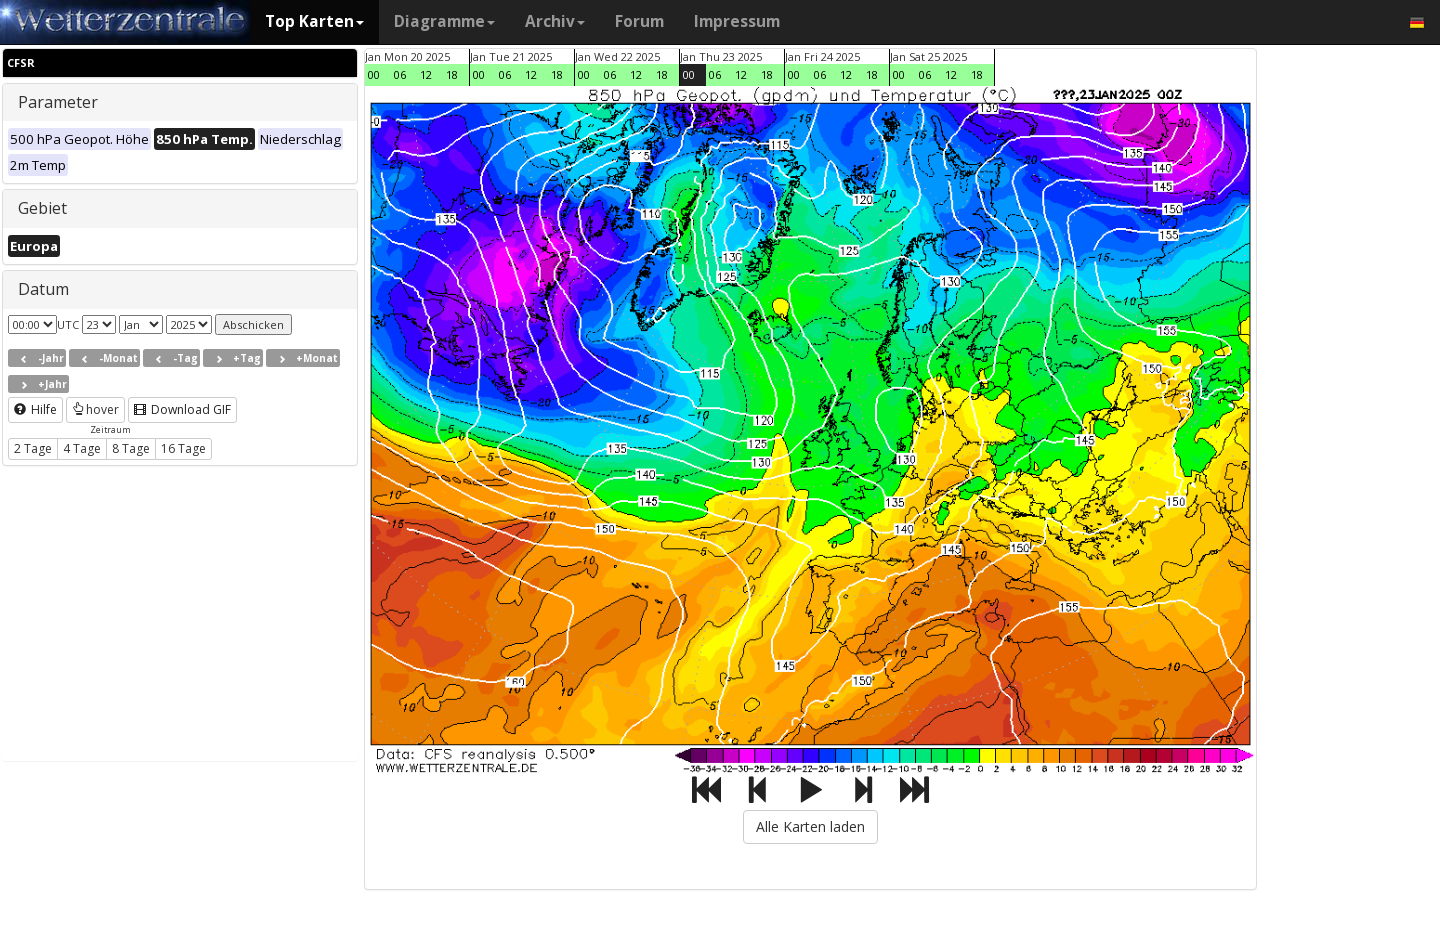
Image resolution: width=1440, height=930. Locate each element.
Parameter (58, 102)
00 (374, 74)
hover (95, 409)
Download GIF (182, 409)
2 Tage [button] (33, 448)
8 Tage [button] (131, 448)
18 (452, 74)
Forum (639, 21)
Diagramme (444, 21)
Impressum (737, 21)
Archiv (555, 21)
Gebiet (42, 208)
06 (400, 74)
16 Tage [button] (183, 448)
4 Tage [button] (82, 448)
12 (426, 74)
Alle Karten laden (810, 826)
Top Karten (314, 21)
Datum (43, 289)
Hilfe (35, 409)
